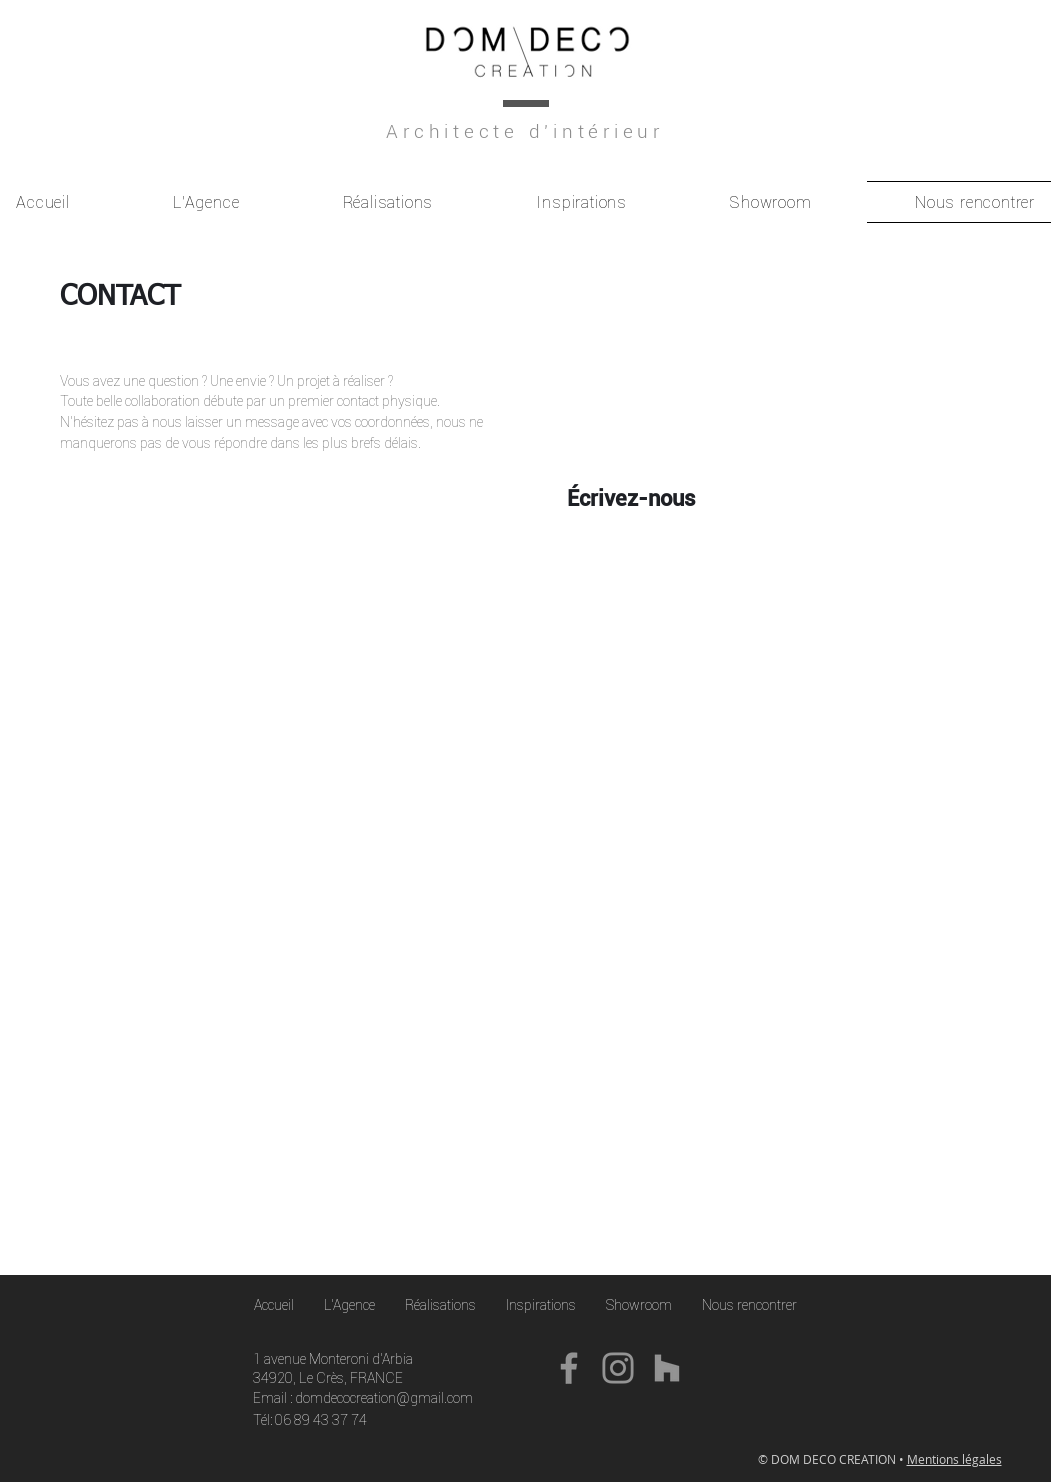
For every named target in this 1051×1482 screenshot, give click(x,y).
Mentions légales (954, 1459)
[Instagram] (618, 1368)
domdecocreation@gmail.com (384, 1398)
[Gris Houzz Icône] (667, 1368)
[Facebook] (569, 1368)
